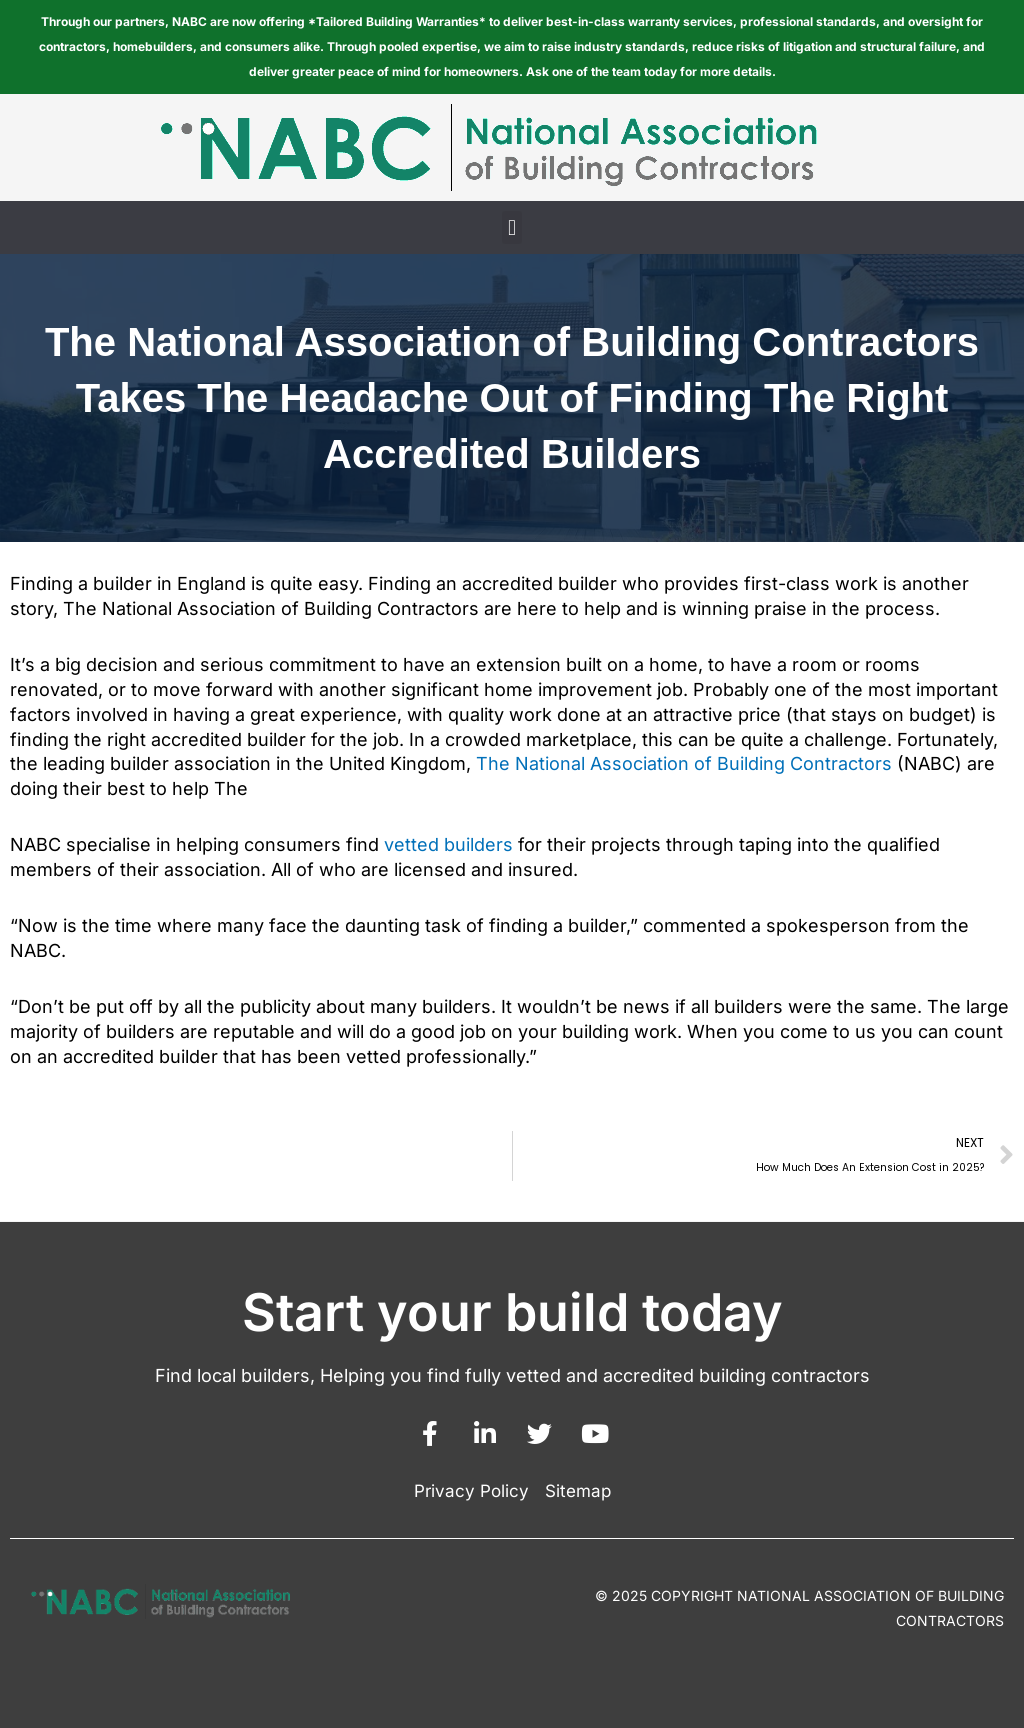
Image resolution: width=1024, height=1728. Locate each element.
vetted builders (448, 844)
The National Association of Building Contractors (684, 763)
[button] (511, 227)
